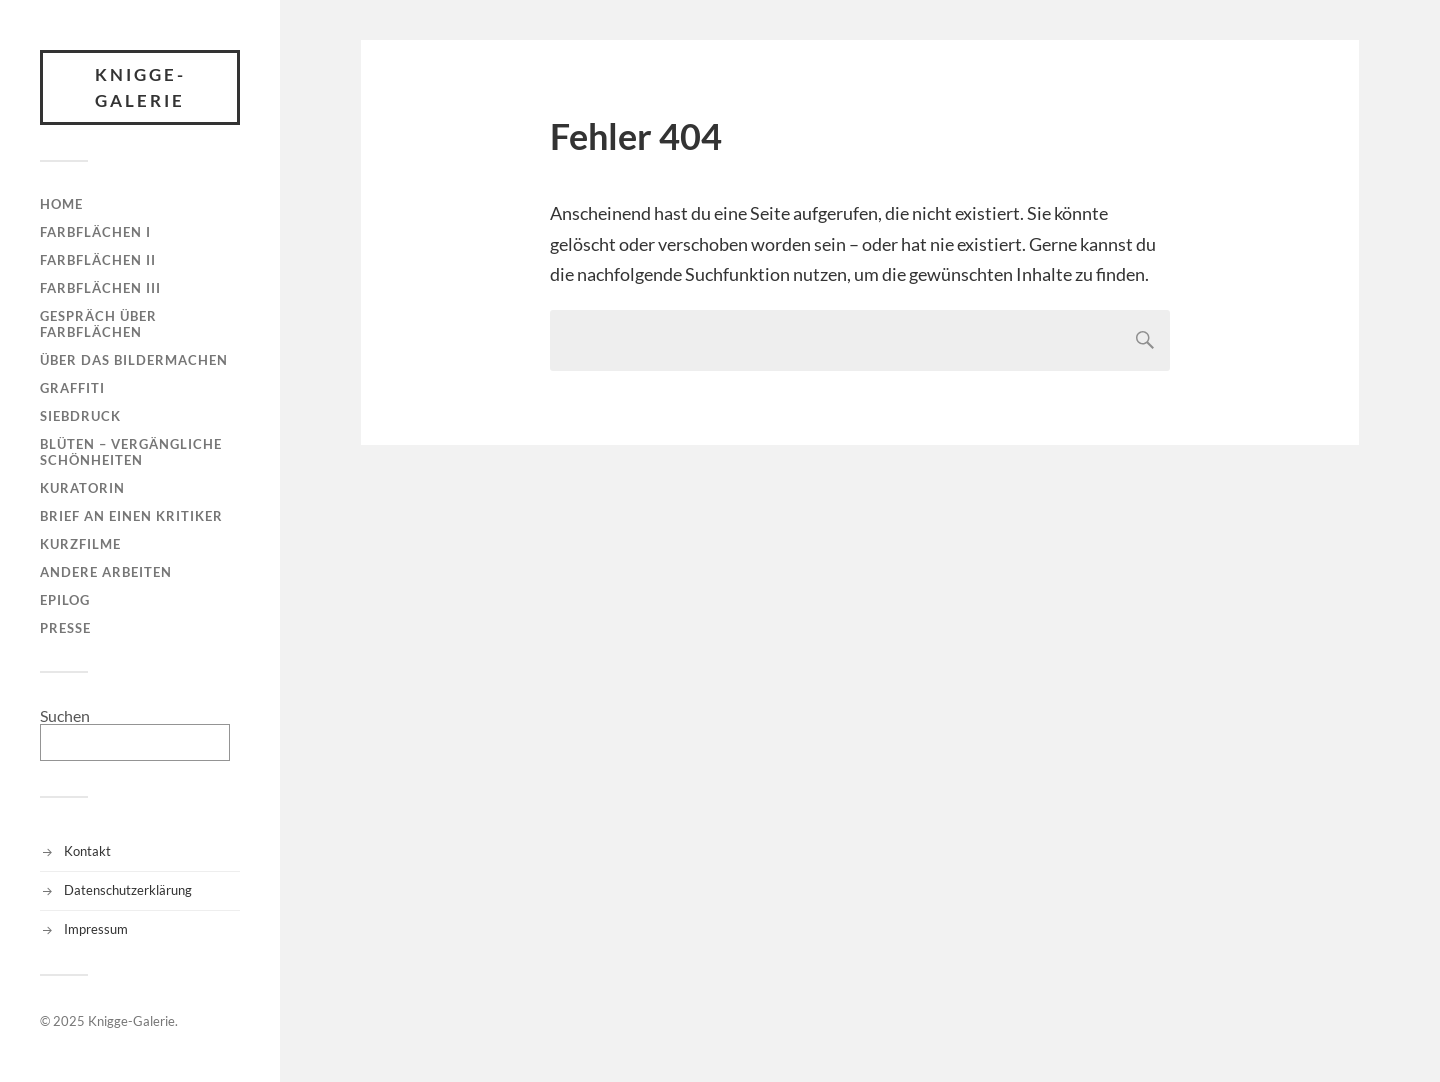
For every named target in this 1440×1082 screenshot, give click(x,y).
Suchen (65, 715)
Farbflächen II (98, 260)
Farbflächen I (95, 232)
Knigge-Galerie (140, 87)
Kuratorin (82, 488)
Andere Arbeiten (106, 572)
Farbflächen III (100, 288)
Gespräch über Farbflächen (98, 324)
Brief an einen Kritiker (131, 516)
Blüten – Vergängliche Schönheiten (131, 452)
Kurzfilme (80, 544)
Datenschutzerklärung (128, 890)
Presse (65, 628)
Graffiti (72, 388)
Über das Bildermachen (134, 360)
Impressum (96, 929)
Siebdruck (80, 416)
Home (61, 204)
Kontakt (87, 851)
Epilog (65, 600)
